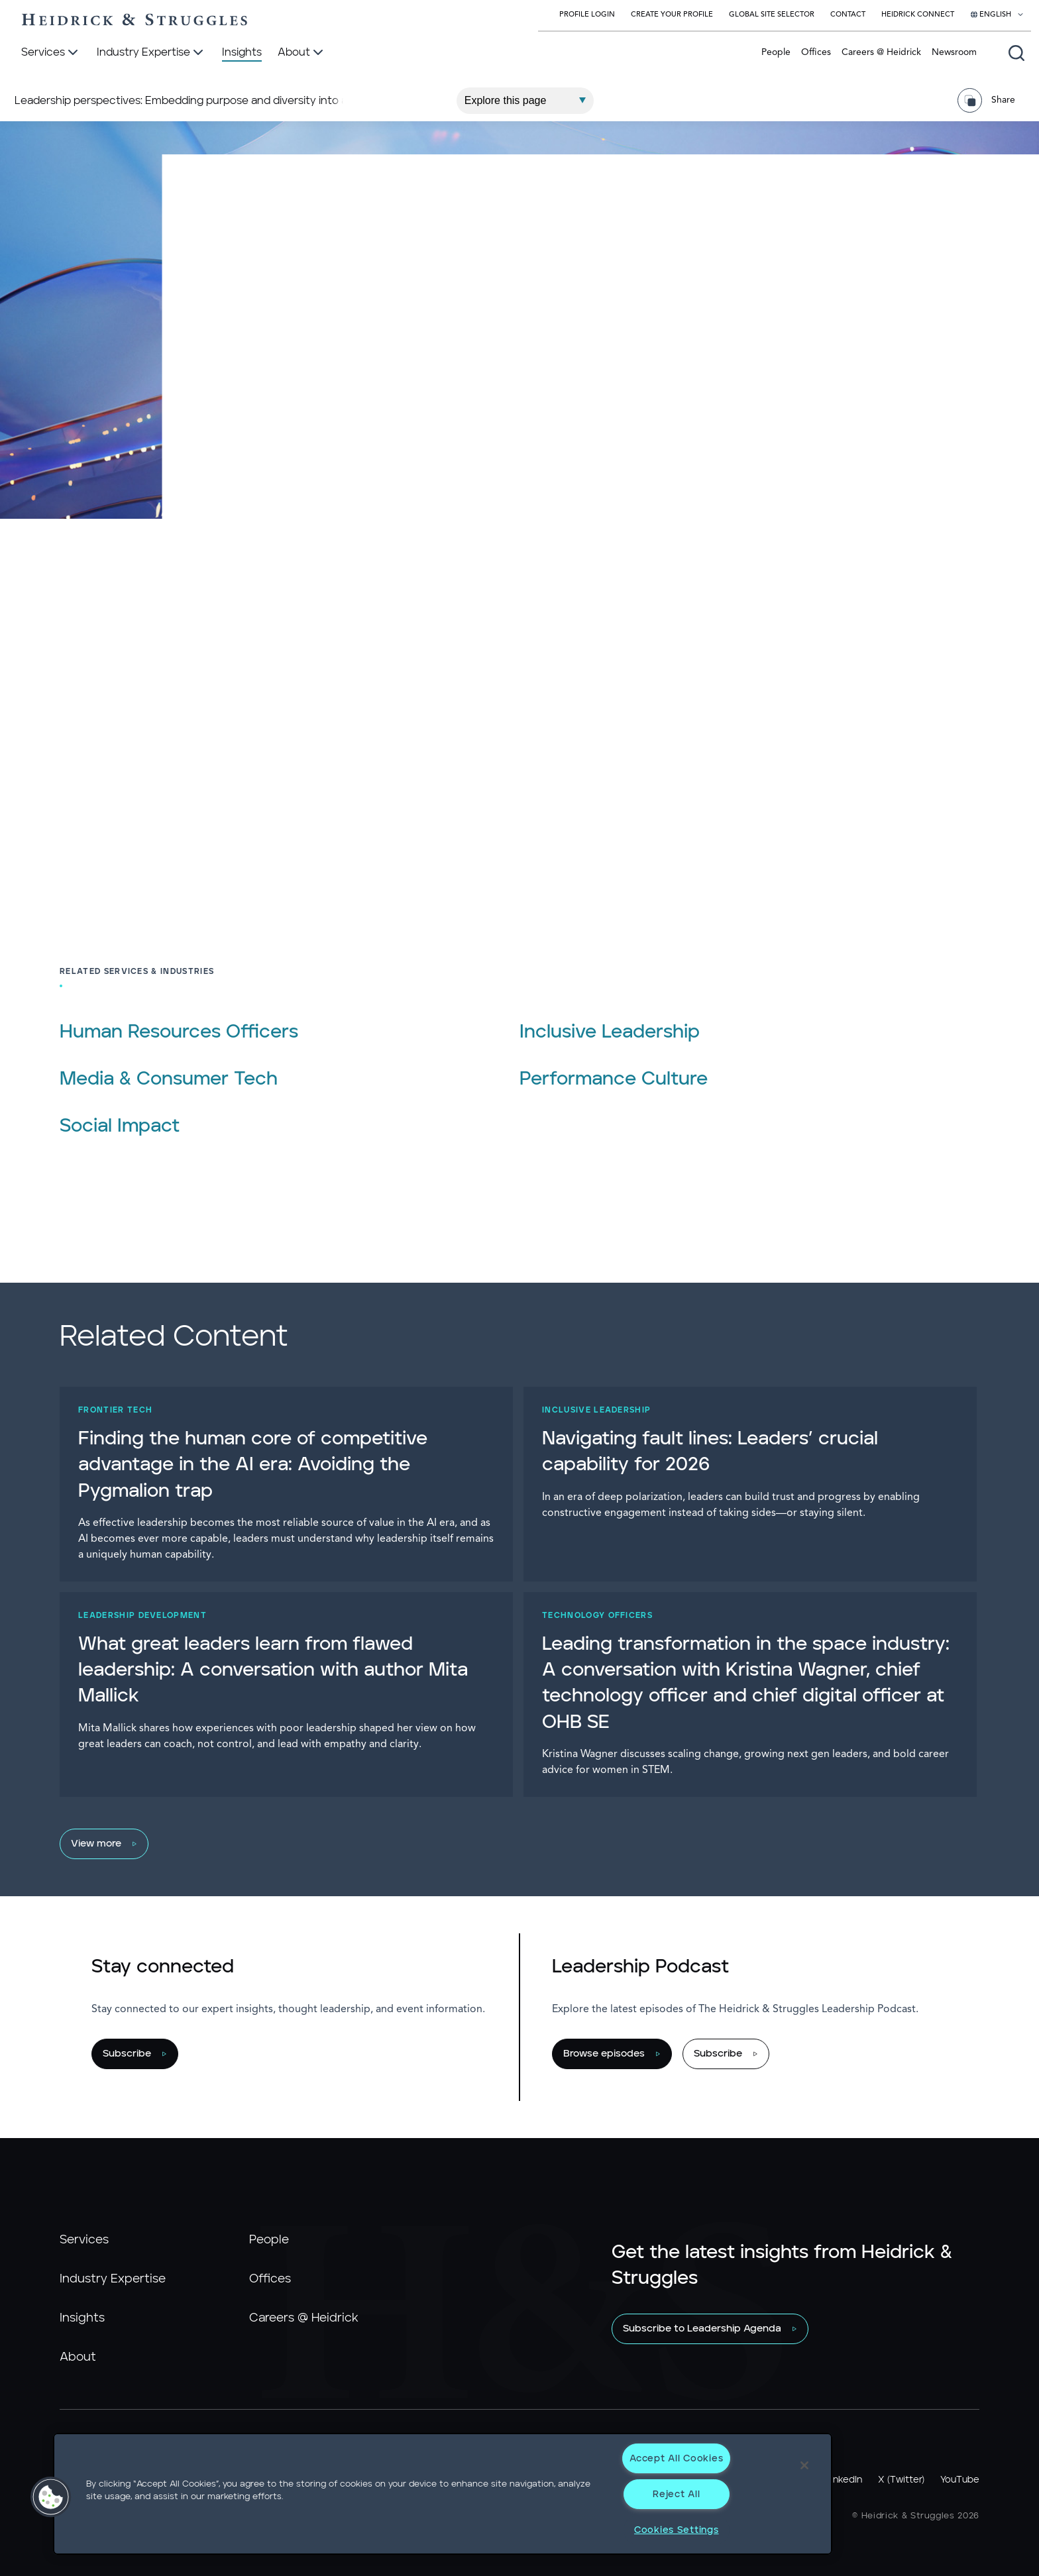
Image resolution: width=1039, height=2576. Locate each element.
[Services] (51, 53)
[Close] (804, 2465)
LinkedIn (844, 2480)
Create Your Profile (672, 15)
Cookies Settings (676, 2530)
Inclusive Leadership (610, 1032)
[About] (302, 53)
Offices (816, 52)
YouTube (959, 2480)
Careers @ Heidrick (881, 52)
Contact (847, 15)
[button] (51, 2497)
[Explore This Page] (525, 91)
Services (84, 2240)
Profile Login (587, 15)
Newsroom (954, 52)
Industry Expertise (113, 2279)
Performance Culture (614, 1079)
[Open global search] (1016, 53)
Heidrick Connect (917, 15)
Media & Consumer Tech (169, 1079)
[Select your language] (997, 15)
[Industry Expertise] (151, 53)
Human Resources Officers (179, 1032)
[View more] (513, 1844)
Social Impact (120, 1126)
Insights (82, 2318)
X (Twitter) (901, 2480)
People (776, 52)
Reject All (676, 2494)
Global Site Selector (771, 15)
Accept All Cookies (676, 2458)
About (78, 2357)
